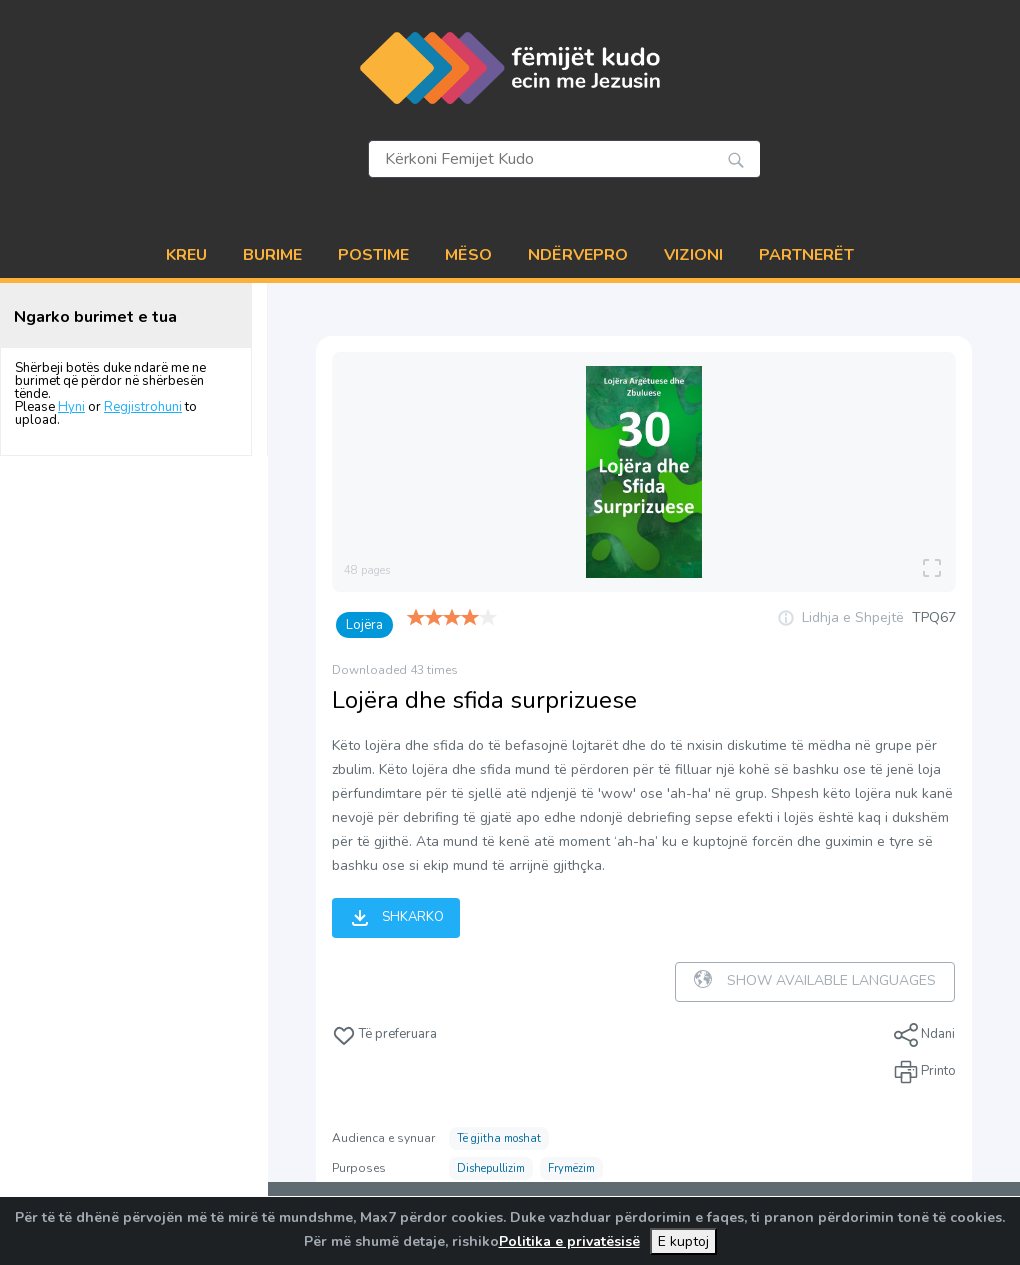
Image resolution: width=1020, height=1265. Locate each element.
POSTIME (373, 255)
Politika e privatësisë (569, 1241)
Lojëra (364, 625)
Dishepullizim (491, 1168)
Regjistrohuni (143, 407)
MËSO (468, 255)
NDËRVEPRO (578, 255)
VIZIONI (693, 255)
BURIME (272, 255)
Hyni (71, 407)
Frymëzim (571, 1168)
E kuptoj (683, 1241)
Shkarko (396, 918)
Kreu (186, 255)
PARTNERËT (806, 255)
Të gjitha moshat (499, 1138)
